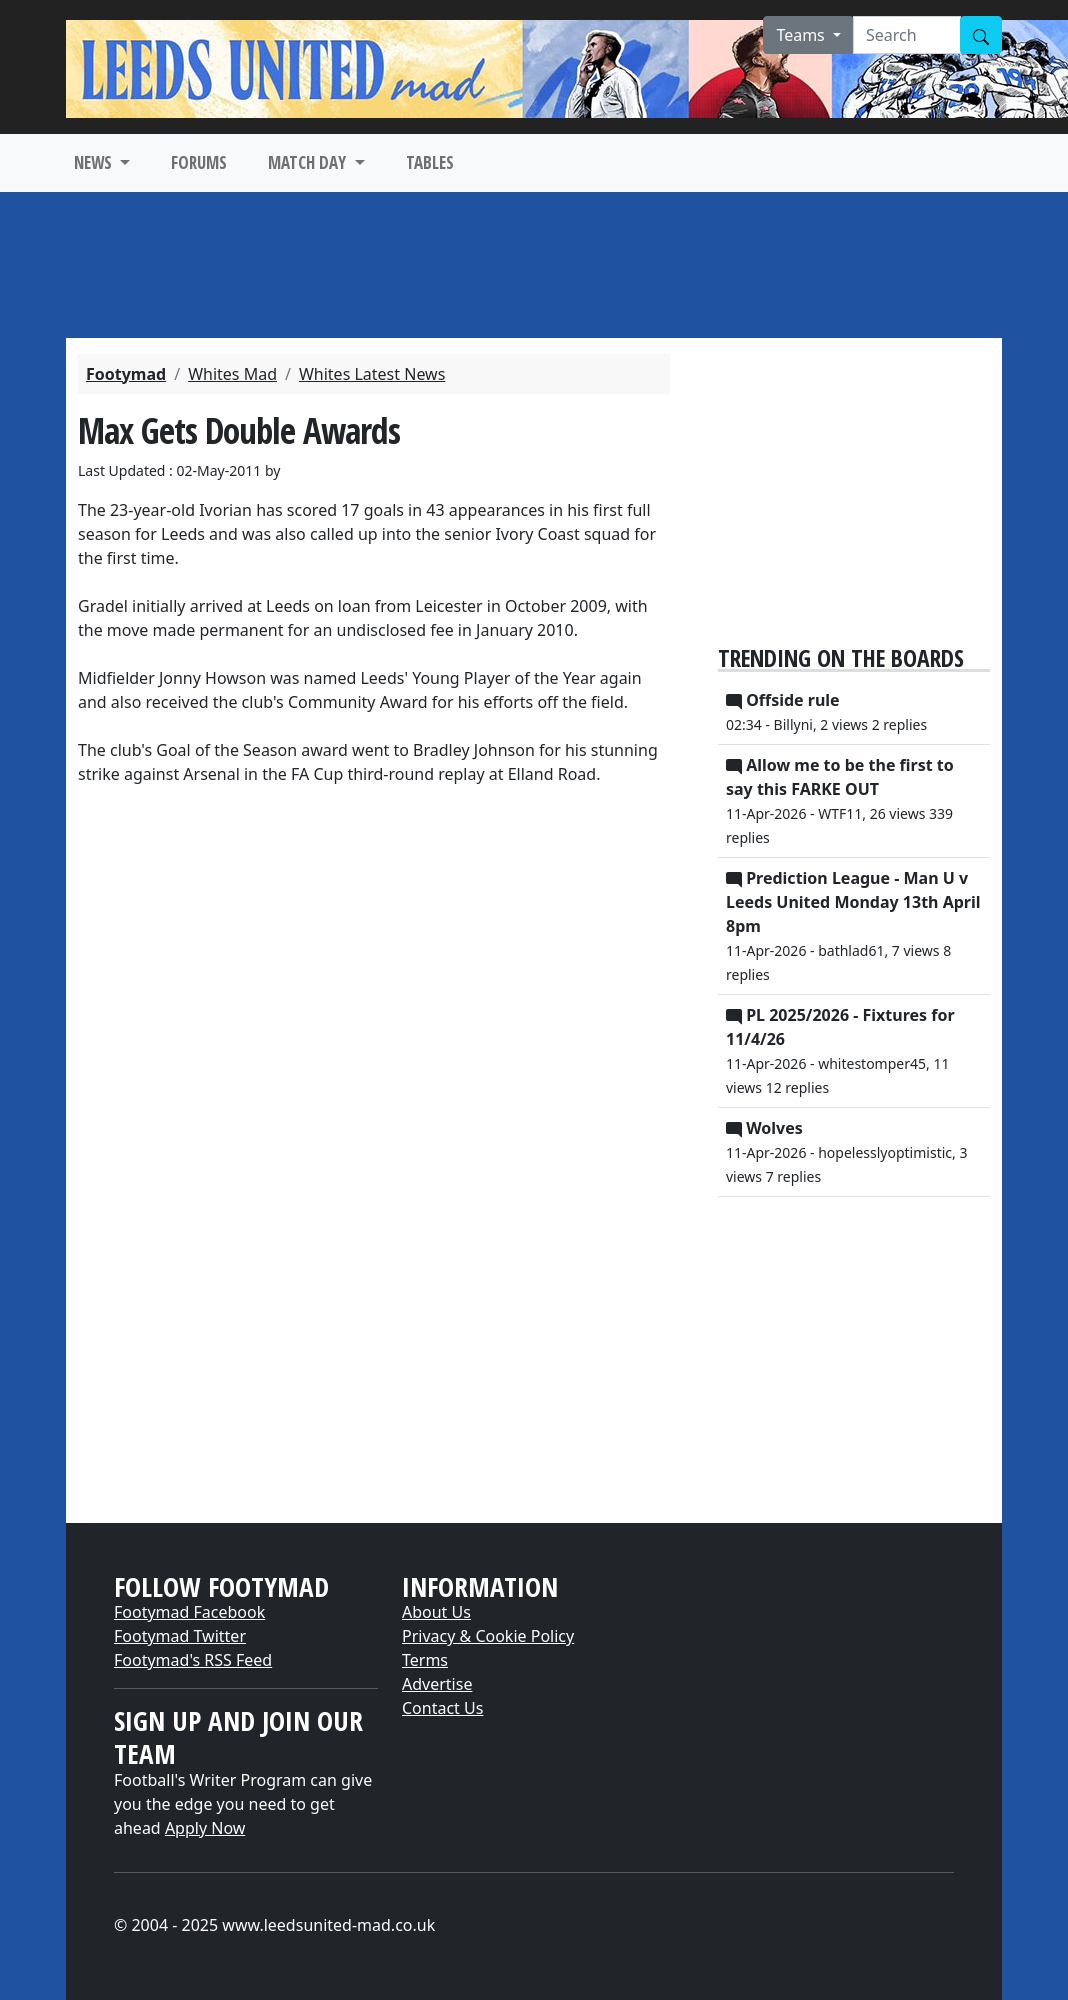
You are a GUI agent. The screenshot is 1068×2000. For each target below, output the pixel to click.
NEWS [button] (95, 162)
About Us (436, 1612)
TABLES (430, 162)
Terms (425, 1660)
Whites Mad (232, 374)
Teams (802, 35)
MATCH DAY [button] (309, 162)
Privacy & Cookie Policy (488, 1636)
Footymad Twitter (180, 1636)
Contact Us (442, 1708)
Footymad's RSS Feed (193, 1660)
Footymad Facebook (189, 1612)
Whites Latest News (372, 374)
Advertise (437, 1684)
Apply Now (205, 1828)
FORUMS (199, 162)
